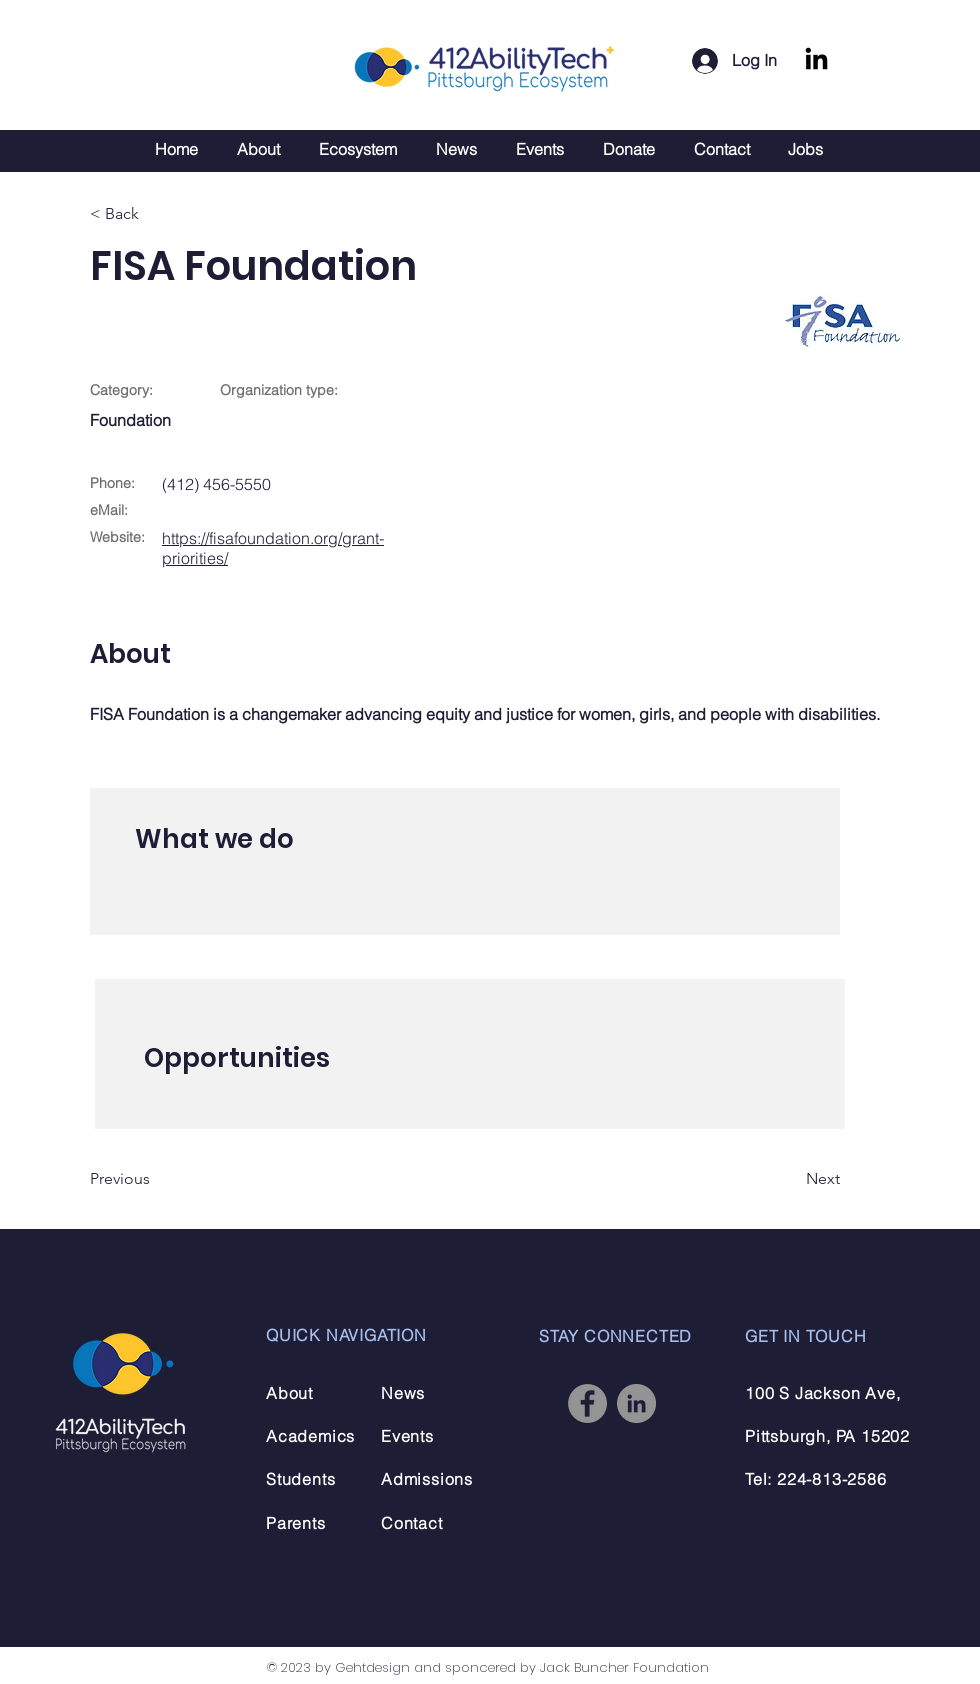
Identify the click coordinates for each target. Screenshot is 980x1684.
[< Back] (155, 214)
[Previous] (155, 1179)
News (403, 1393)
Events (407, 1436)
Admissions (427, 1479)
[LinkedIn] (816, 60)
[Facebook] (587, 1403)
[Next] (790, 1179)
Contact (412, 1523)
